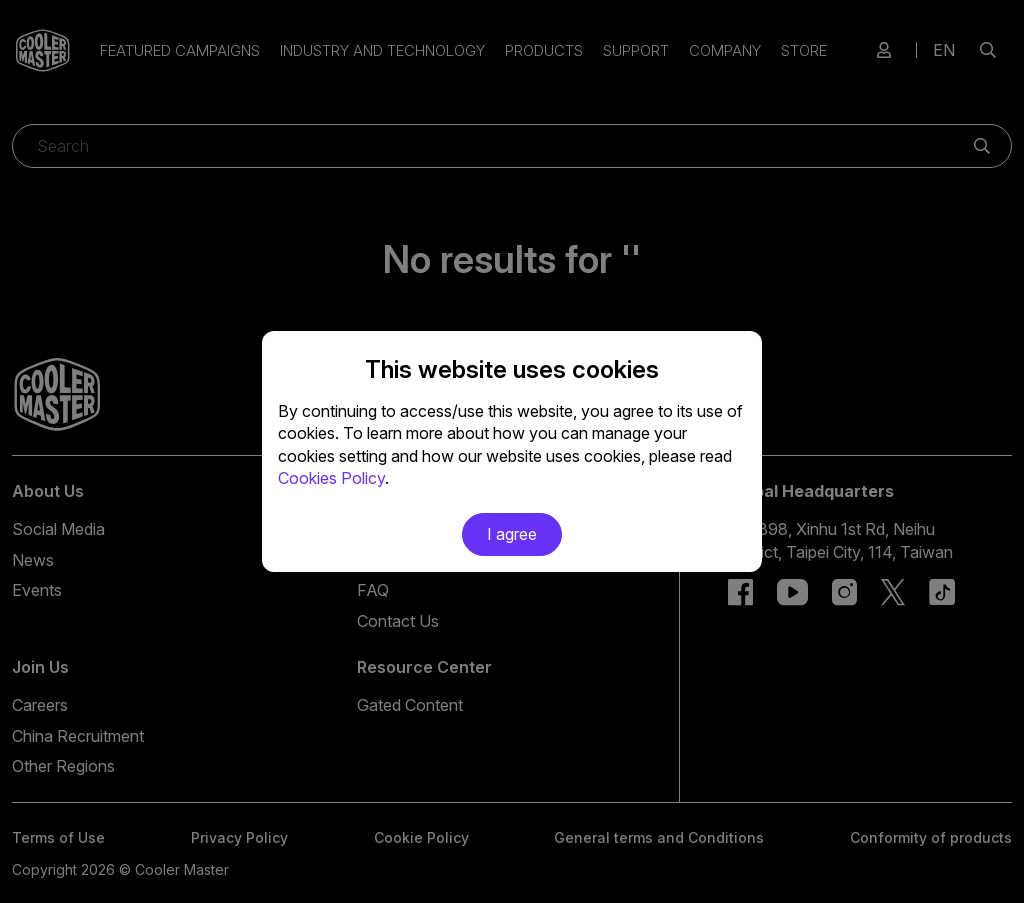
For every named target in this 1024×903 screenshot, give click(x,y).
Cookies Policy (331, 478)
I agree (512, 534)
